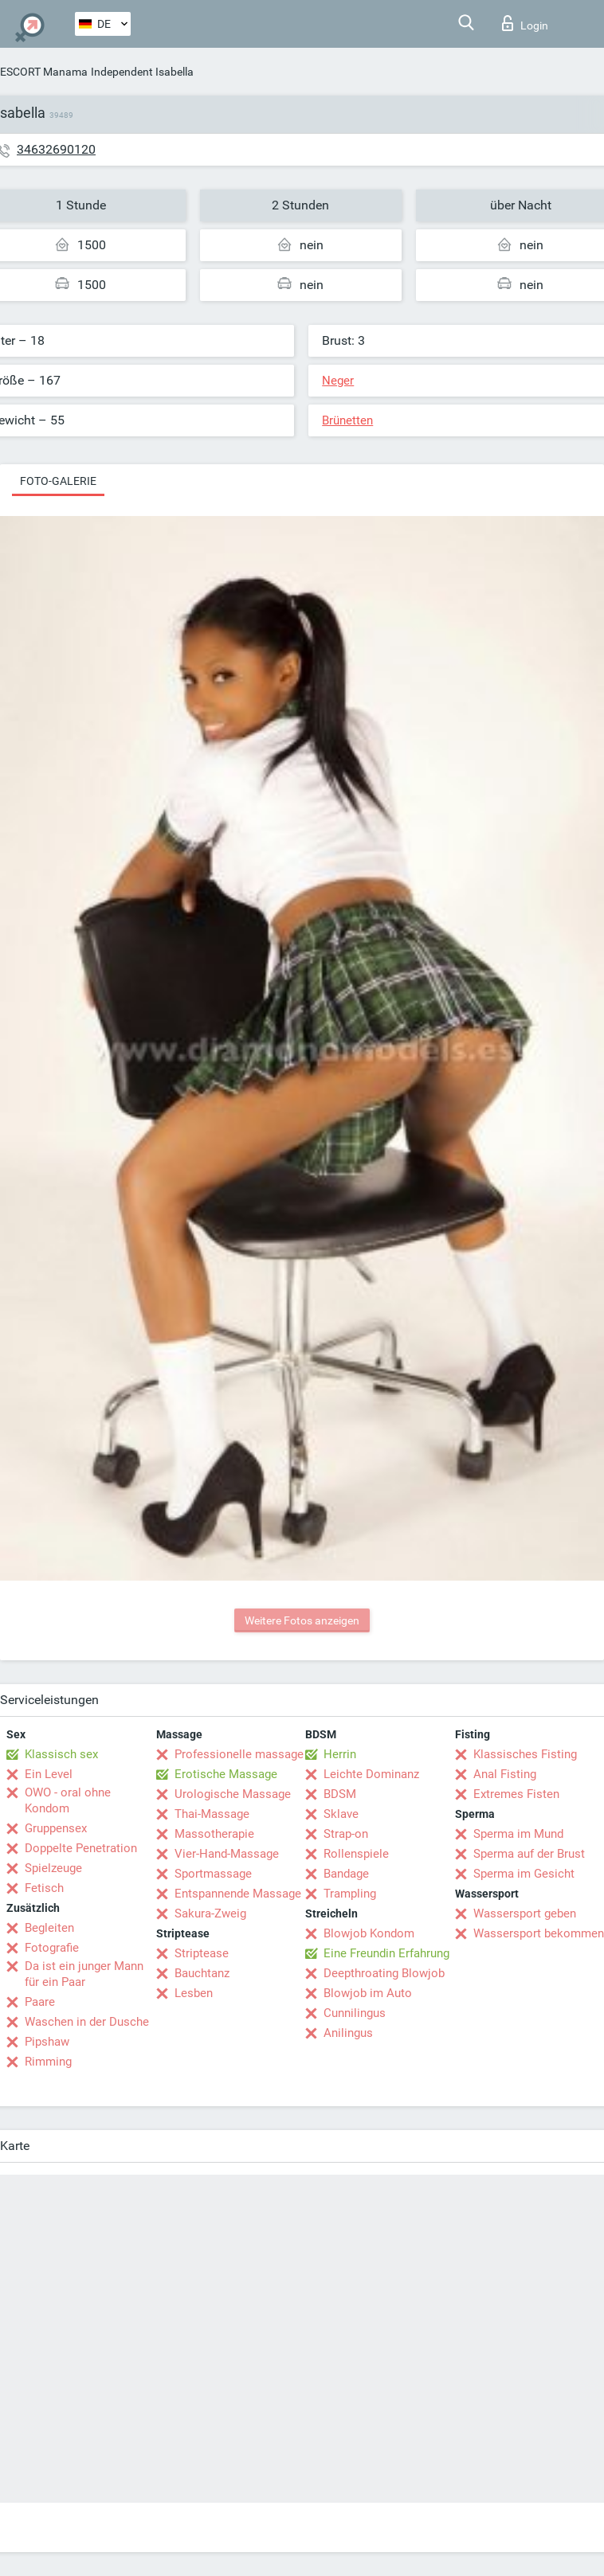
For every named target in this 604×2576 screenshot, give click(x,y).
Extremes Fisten (516, 1794)
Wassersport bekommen (538, 1933)
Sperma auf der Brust (529, 1854)
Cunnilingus (355, 2013)
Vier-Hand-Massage (227, 1854)
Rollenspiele (356, 1854)
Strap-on (346, 1834)
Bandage (346, 1874)
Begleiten (49, 1928)
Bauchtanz (202, 1973)
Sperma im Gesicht (524, 1874)
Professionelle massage (239, 1754)
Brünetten (347, 420)
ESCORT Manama (44, 71)
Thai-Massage (212, 1814)
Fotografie (52, 1948)
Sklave (341, 1814)
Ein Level (49, 1774)
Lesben (194, 1993)
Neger (338, 380)
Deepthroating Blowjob (384, 1973)
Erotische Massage (226, 1774)
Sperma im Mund (518, 1834)
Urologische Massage (233, 1794)
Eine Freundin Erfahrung (386, 1953)
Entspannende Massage (238, 1893)
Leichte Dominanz (371, 1774)
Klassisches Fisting (525, 1754)
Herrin (340, 1754)
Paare (40, 2002)
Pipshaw (47, 2042)
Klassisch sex (61, 1754)
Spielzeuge (53, 1868)
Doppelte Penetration (81, 1848)
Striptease (202, 1953)
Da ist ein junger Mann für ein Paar (84, 1974)
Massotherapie (214, 1834)
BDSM (340, 1794)
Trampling (350, 1893)
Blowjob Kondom (369, 1933)
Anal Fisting (504, 1774)
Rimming (48, 2061)
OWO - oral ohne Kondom (68, 1800)
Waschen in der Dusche (87, 2022)
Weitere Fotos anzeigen (302, 1620)
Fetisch (44, 1888)
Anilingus (348, 2033)
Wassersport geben (524, 1913)
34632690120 (56, 149)
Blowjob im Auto (368, 1993)
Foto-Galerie (58, 481)
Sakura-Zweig (210, 1913)
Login (525, 23)
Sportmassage (213, 1874)
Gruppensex (56, 1828)
